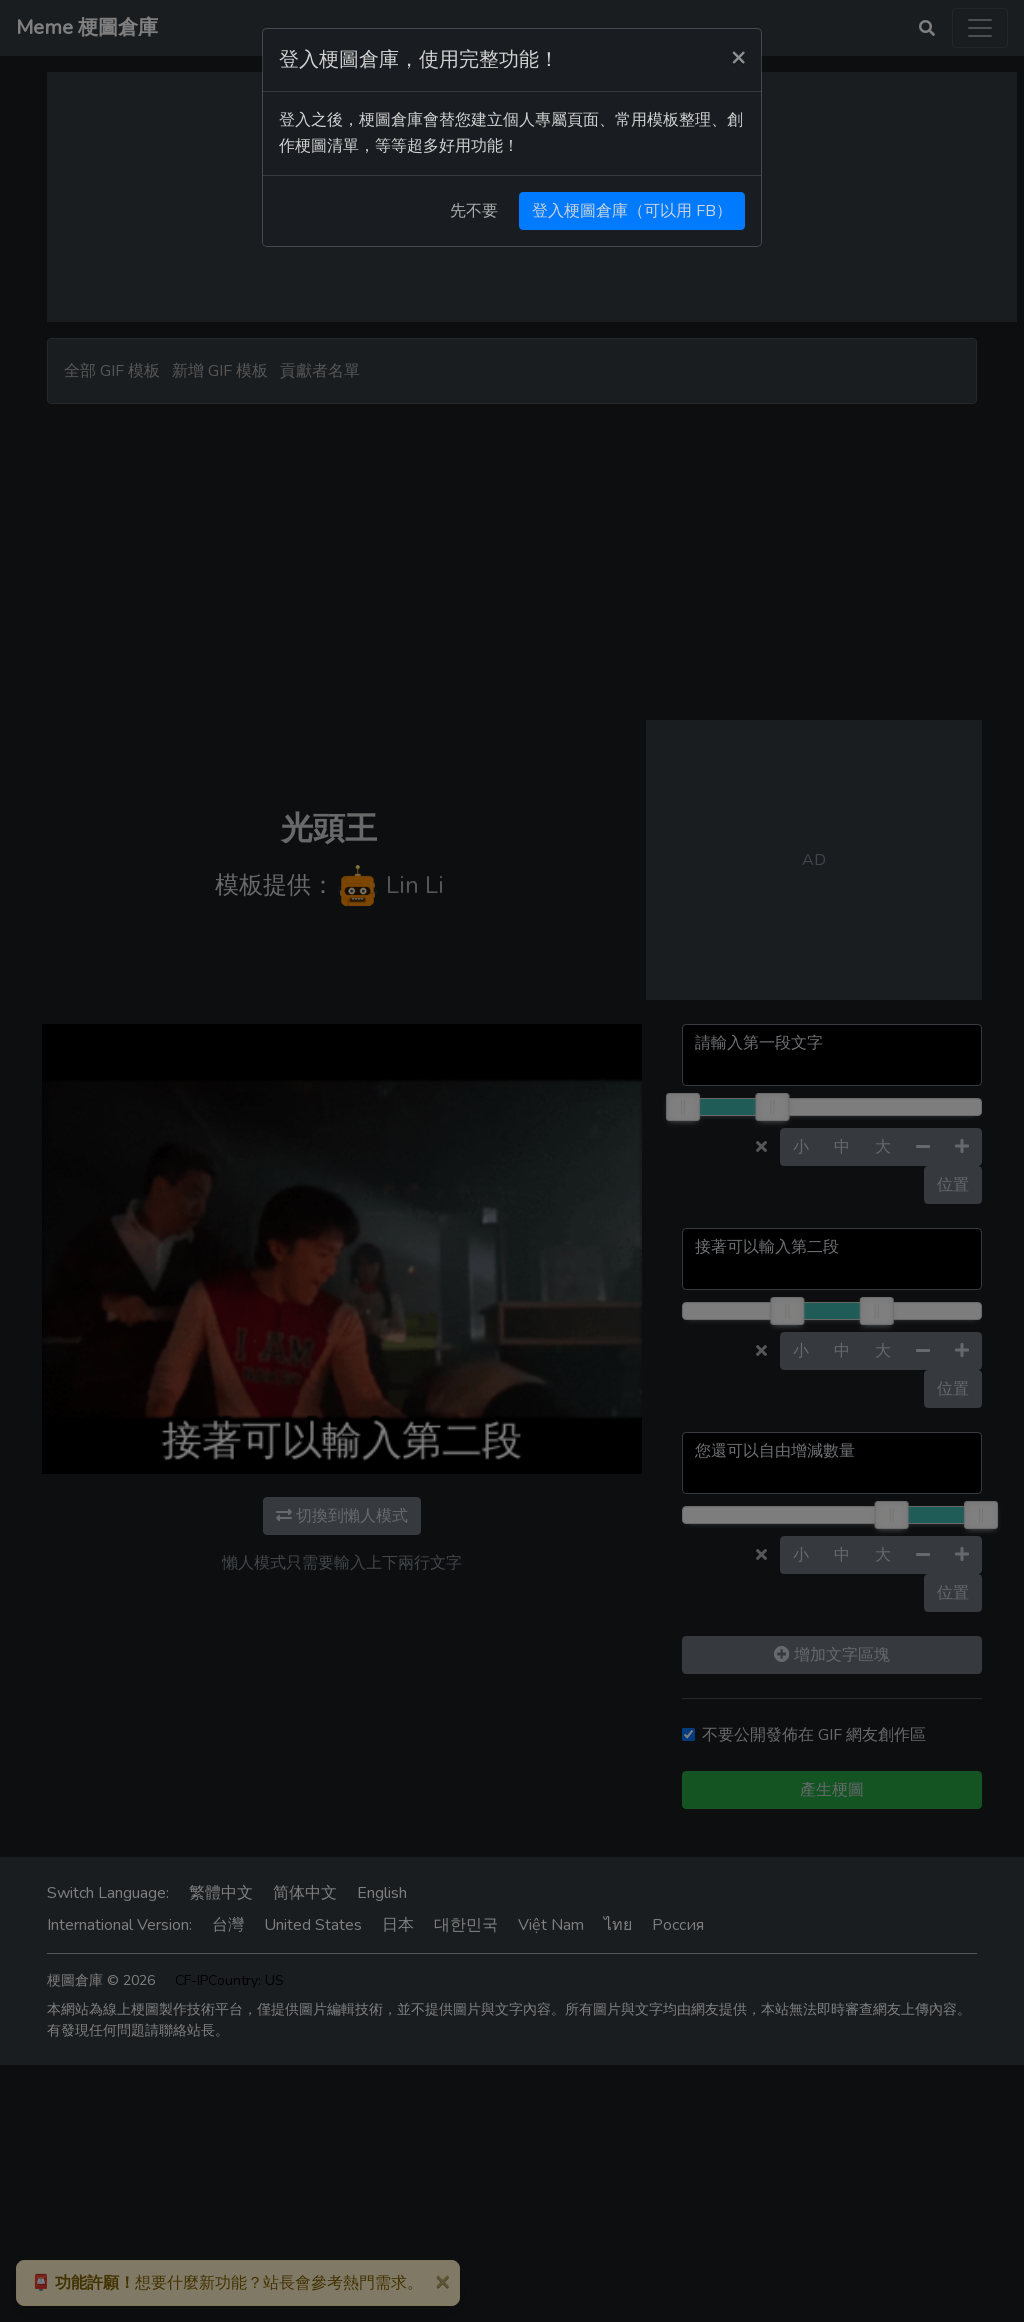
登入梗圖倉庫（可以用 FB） (632, 211)
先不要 (474, 211)
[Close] (738, 57)
